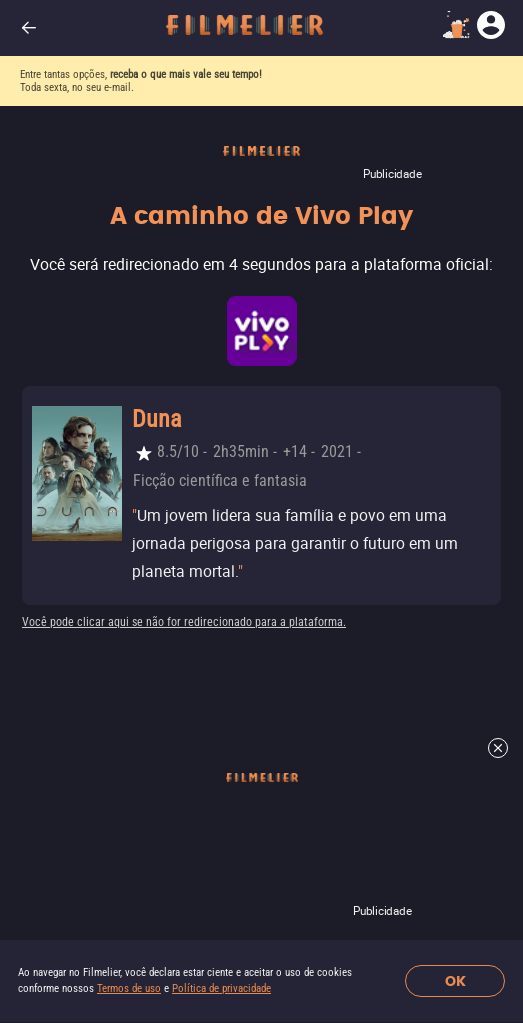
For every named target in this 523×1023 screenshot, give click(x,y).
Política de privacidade (221, 988)
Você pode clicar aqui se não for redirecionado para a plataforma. (184, 622)
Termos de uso (129, 988)
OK (455, 981)
